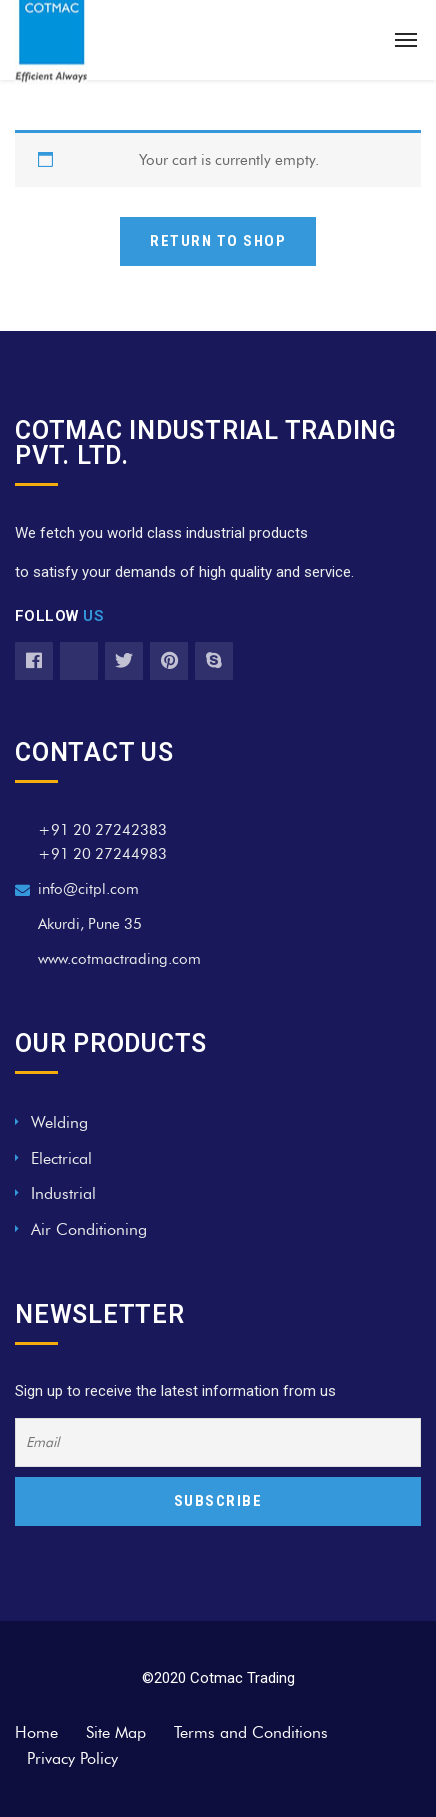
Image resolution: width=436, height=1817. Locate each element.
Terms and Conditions (251, 1732)
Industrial (63, 1193)
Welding (59, 1122)
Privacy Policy (72, 1758)
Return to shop (218, 241)
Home (36, 1732)
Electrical (61, 1158)
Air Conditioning (89, 1229)
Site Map (116, 1732)
